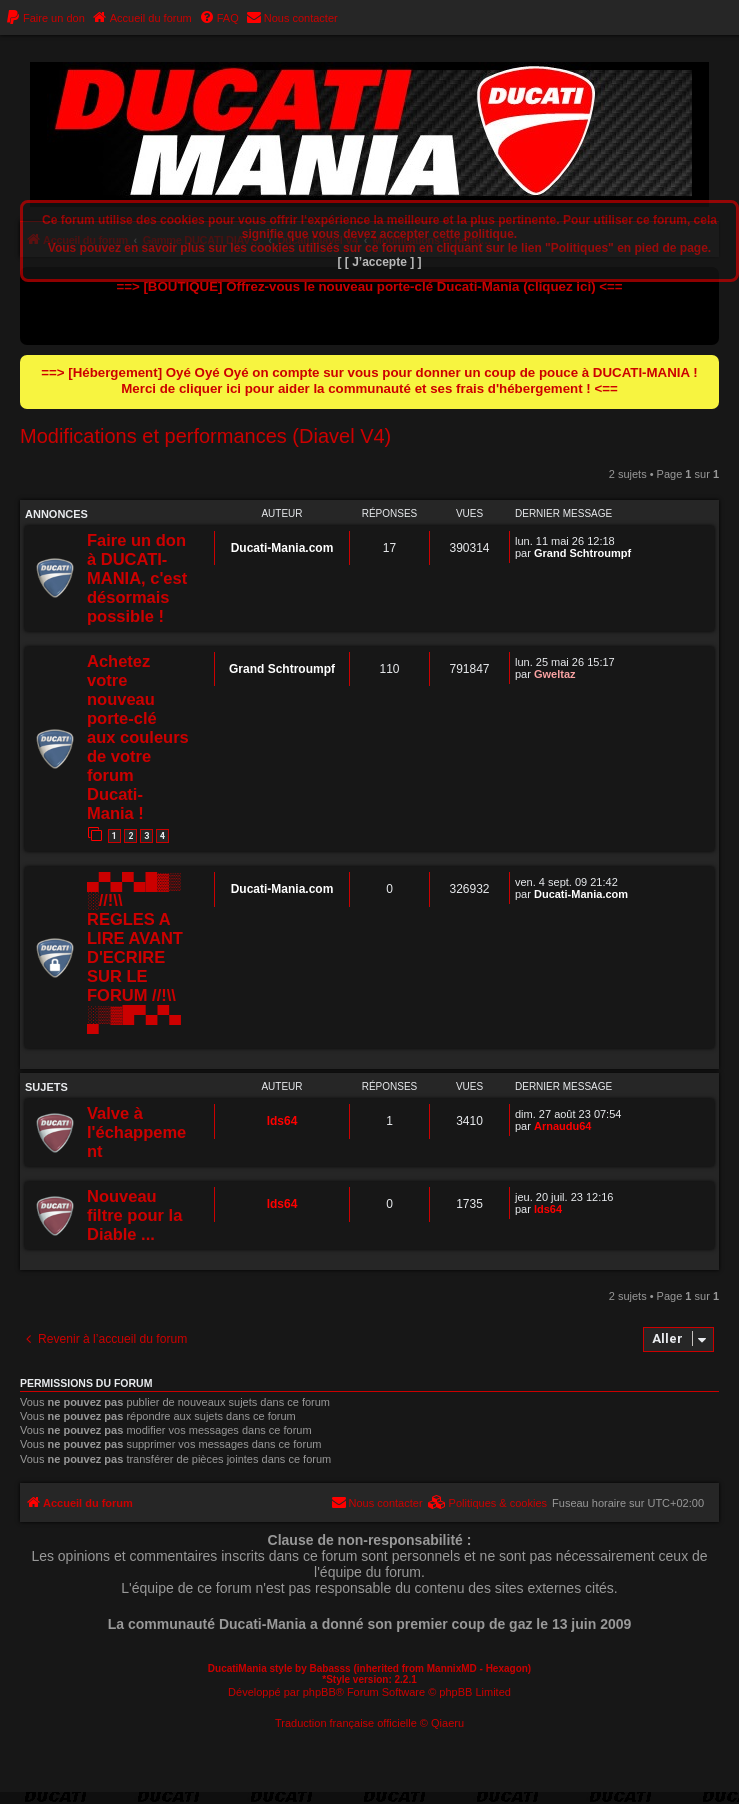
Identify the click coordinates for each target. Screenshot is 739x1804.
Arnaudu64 (562, 1126)
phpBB (319, 1692)
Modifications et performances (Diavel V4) (205, 436)
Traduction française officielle (346, 1723)
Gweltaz (555, 674)
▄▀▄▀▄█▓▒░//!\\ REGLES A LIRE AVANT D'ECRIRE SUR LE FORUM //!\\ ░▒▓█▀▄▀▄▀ (135, 957)
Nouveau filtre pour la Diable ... (134, 1215)
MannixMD (452, 1668)
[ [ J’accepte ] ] (379, 262)
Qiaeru (447, 1723)
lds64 (282, 1121)
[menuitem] (45, 18)
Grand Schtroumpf (582, 553)
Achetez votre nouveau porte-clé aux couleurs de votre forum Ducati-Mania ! (138, 737)
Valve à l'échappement (136, 1132)
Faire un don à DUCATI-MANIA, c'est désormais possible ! (137, 578)
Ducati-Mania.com (282, 548)
